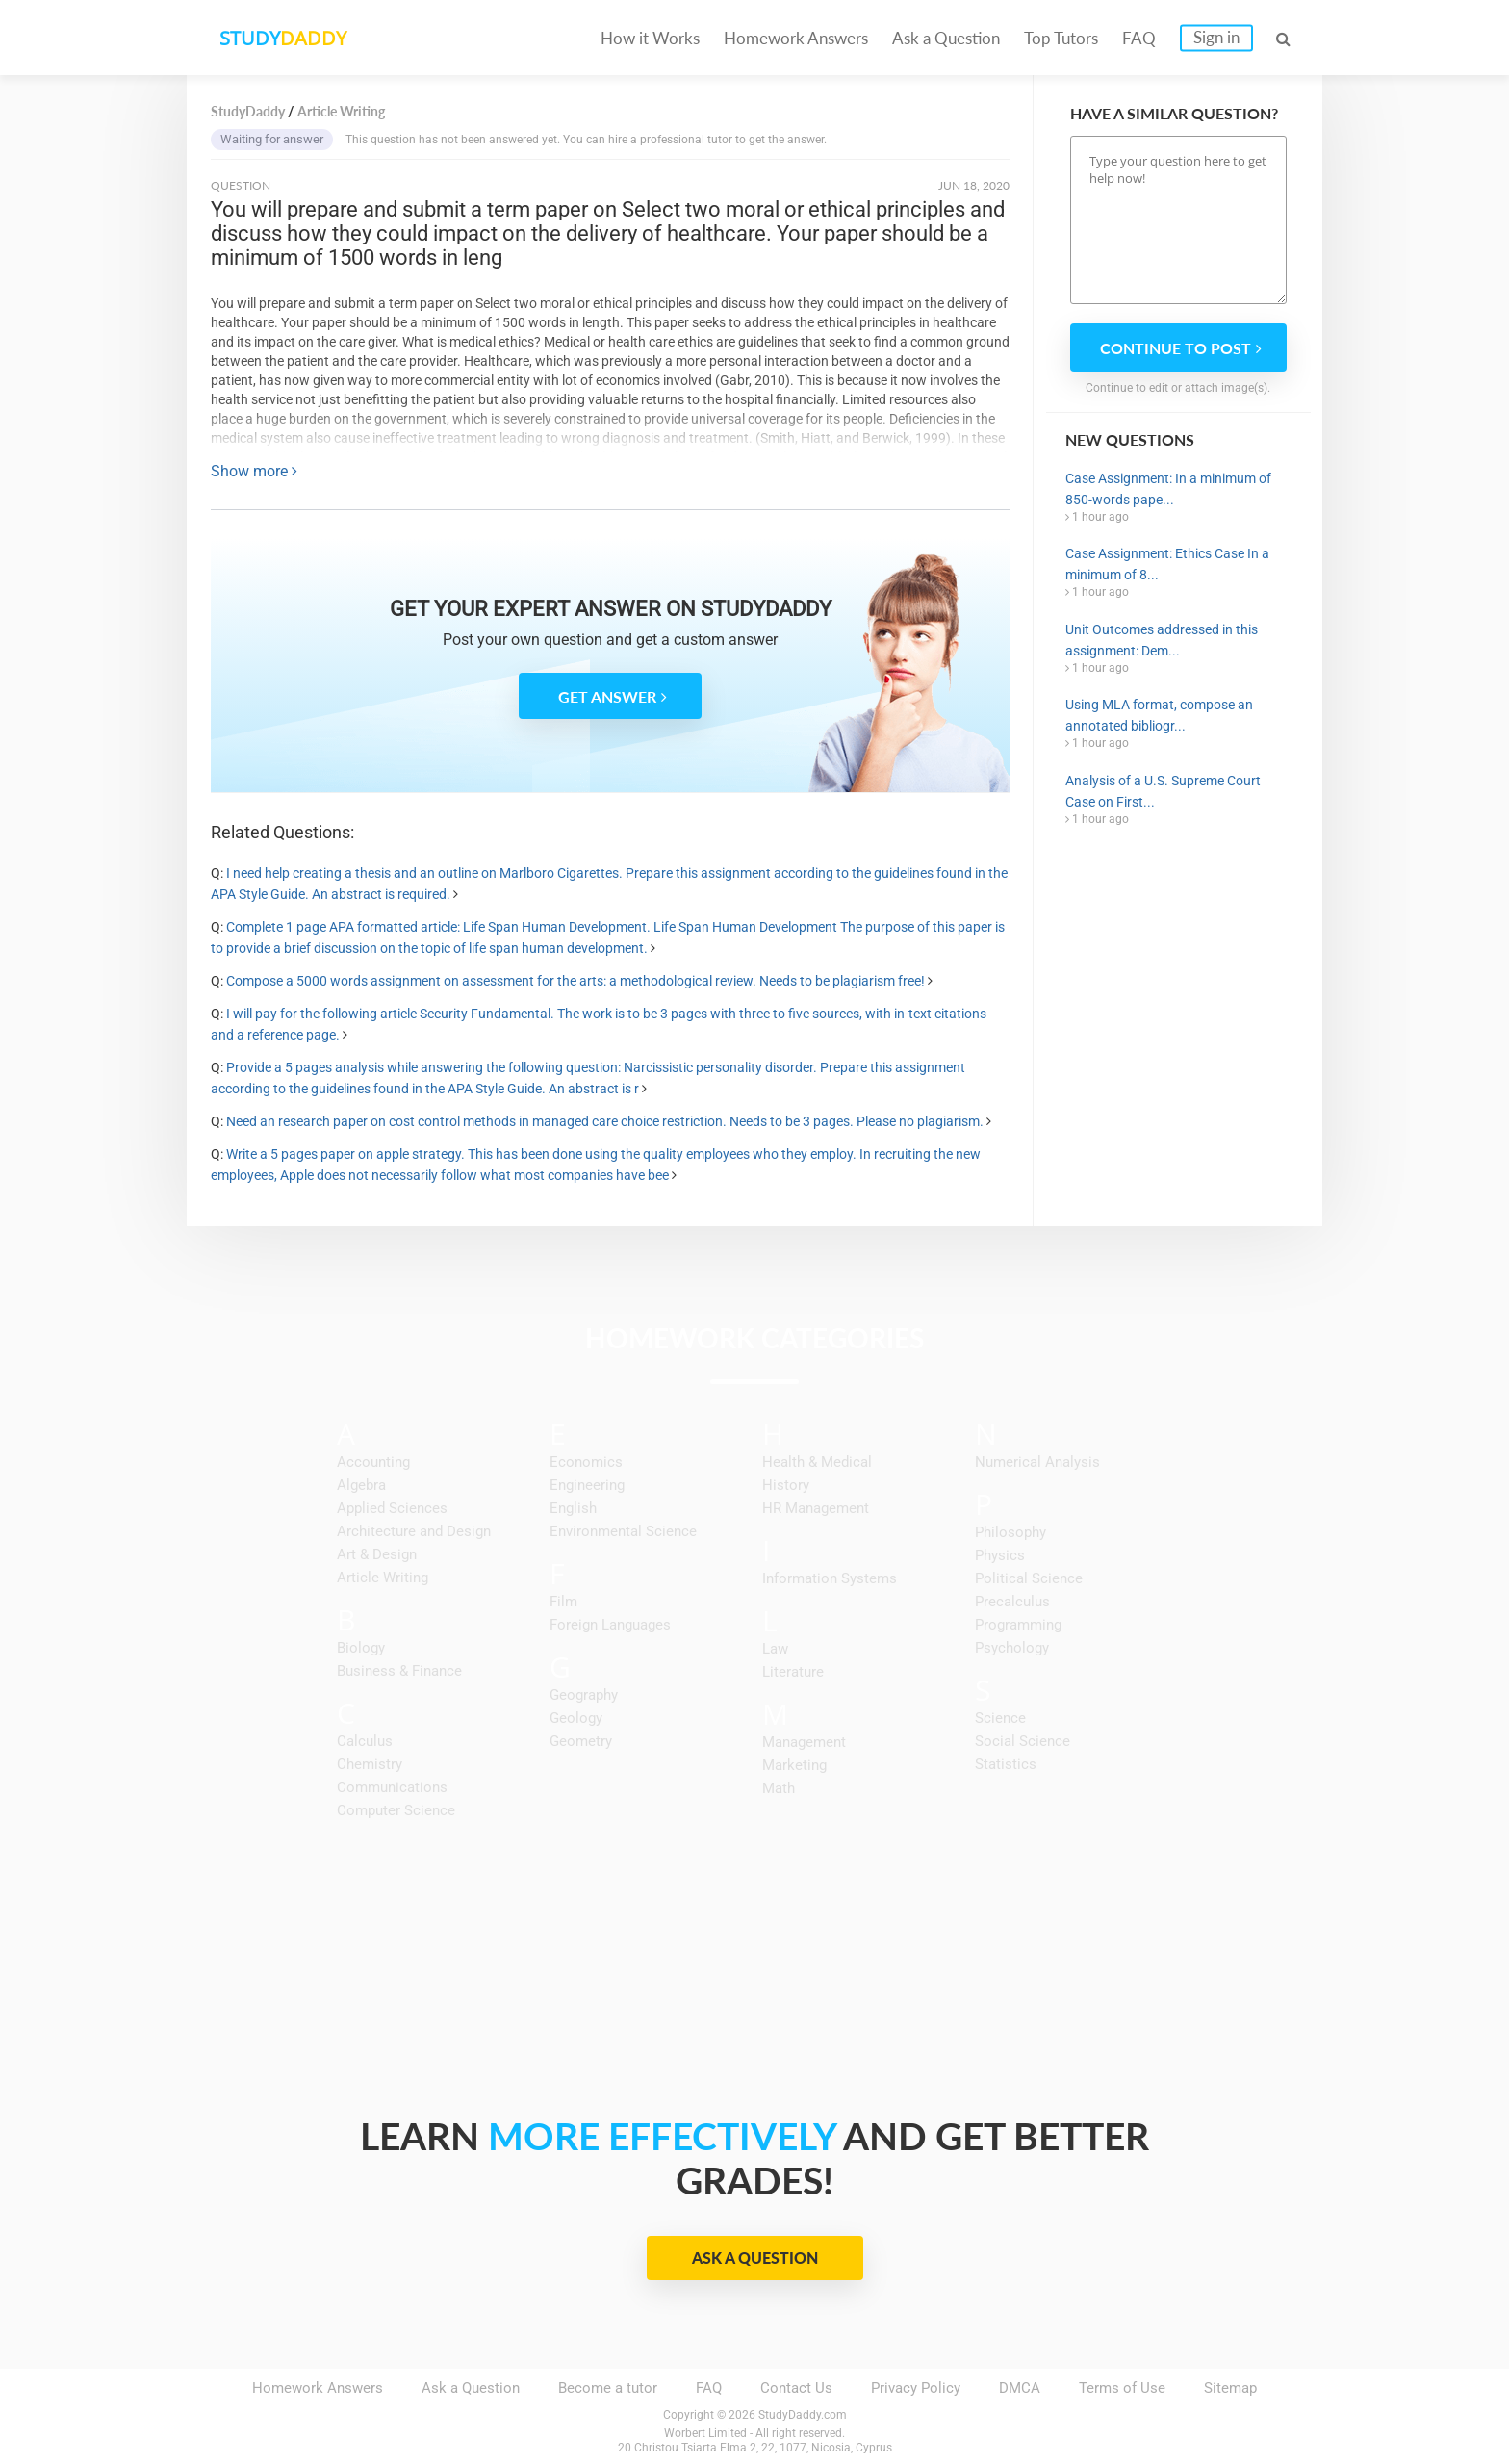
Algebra (361, 1485)
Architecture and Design (414, 1531)
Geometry (581, 1741)
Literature (793, 1672)
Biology (361, 1647)
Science (1000, 1718)
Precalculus (1012, 1601)
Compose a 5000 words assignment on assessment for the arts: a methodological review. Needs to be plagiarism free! (575, 980)
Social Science (1022, 1741)
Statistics (1005, 1764)
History (785, 1485)
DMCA (1019, 2388)
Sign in (1216, 37)
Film (563, 1601)
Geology (576, 1718)
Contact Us (796, 2388)
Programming (1018, 1624)
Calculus (365, 1741)
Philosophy (1010, 1532)
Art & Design (377, 1554)
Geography (584, 1695)
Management (804, 1742)
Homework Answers (796, 38)
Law (775, 1648)
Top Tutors (1061, 38)
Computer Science (396, 1810)
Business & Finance (399, 1671)
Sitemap (1230, 2388)
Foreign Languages (610, 1624)
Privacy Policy (915, 2388)
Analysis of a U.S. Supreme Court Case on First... (1163, 791)
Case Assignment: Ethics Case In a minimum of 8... (1167, 564)
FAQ (1139, 38)
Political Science (1029, 1578)
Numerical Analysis (1037, 1462)
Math (778, 1788)
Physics (1000, 1555)
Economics (586, 1462)
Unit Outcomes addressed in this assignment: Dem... (1161, 640)
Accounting (373, 1462)
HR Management (815, 1508)
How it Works (650, 38)
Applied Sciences (392, 1508)
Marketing (794, 1765)
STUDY (288, 38)
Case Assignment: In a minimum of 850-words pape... (1168, 489)
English (573, 1508)
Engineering (587, 1485)
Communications (392, 1787)
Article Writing (382, 1577)
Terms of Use (1122, 2388)
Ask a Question (946, 38)
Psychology (1012, 1647)
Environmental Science (623, 1531)
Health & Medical (817, 1462)
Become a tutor (607, 2388)
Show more (254, 471)
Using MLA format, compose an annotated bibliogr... (1159, 715)
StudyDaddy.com (802, 2415)
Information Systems (829, 1578)
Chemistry (369, 1764)
